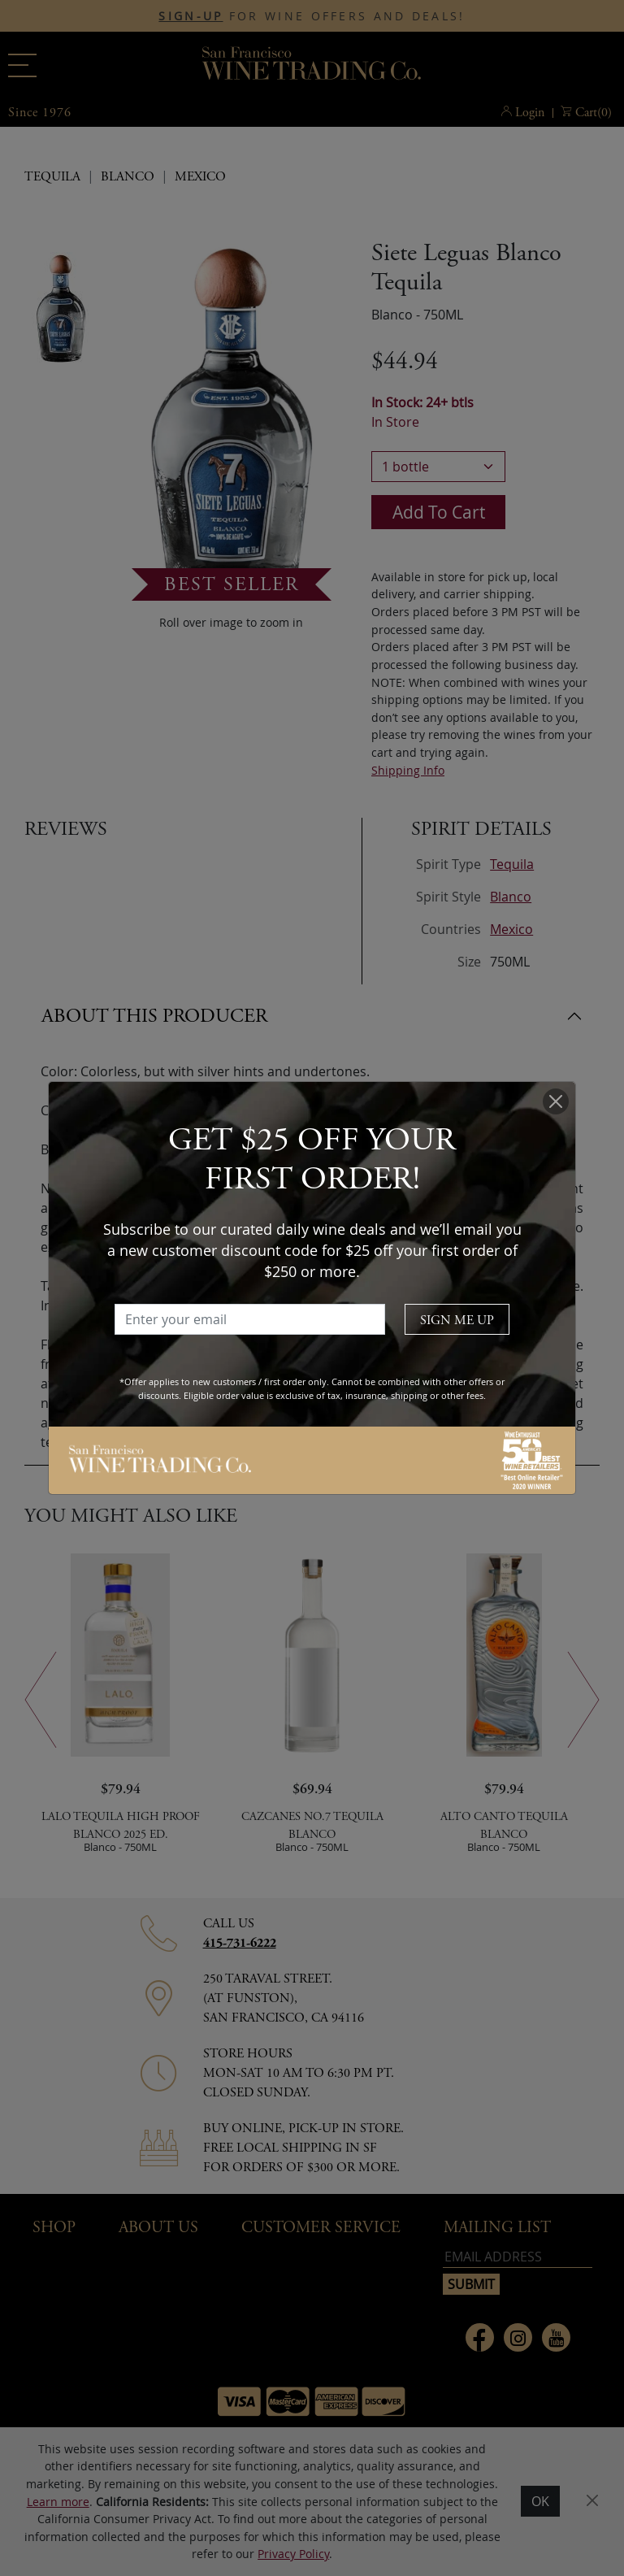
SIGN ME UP (457, 1320)
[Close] (556, 1101)
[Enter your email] (250, 1319)
